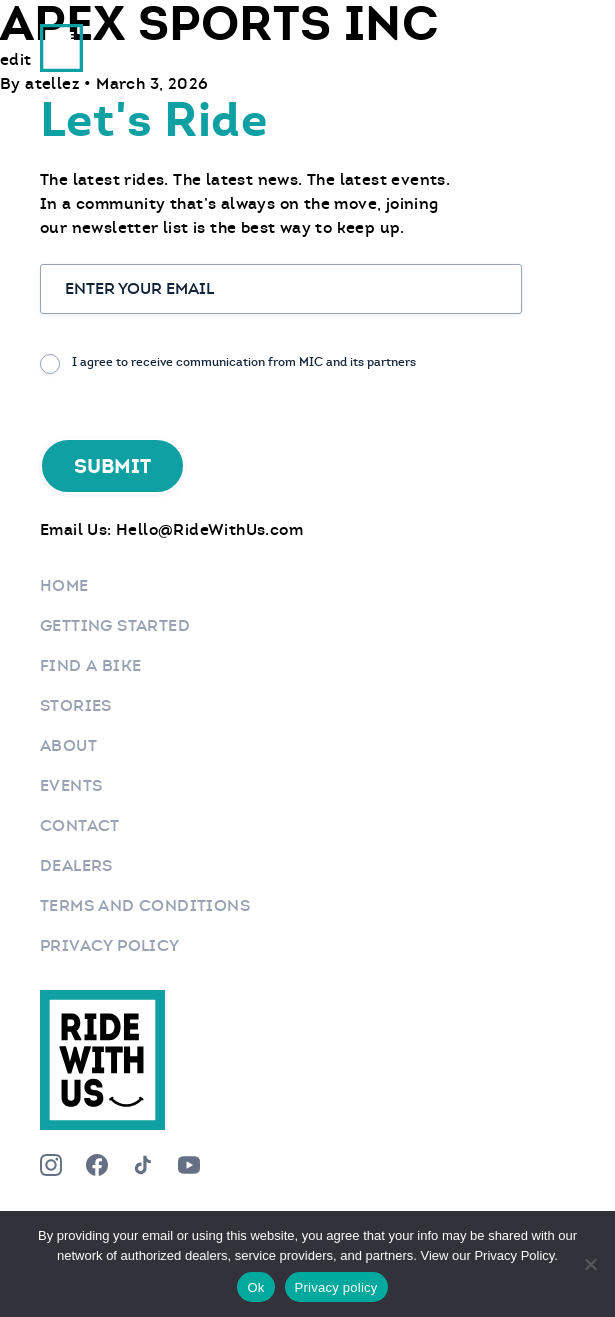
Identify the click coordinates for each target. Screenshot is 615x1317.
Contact (80, 825)
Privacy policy (336, 1287)
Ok (255, 1287)
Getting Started (115, 625)
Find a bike (90, 665)
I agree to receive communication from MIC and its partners (244, 362)
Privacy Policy (110, 945)
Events (71, 785)
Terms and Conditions (145, 905)
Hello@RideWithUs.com (209, 529)
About (68, 745)
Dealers (76, 865)
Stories (76, 705)
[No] (590, 1264)
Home (64, 585)
